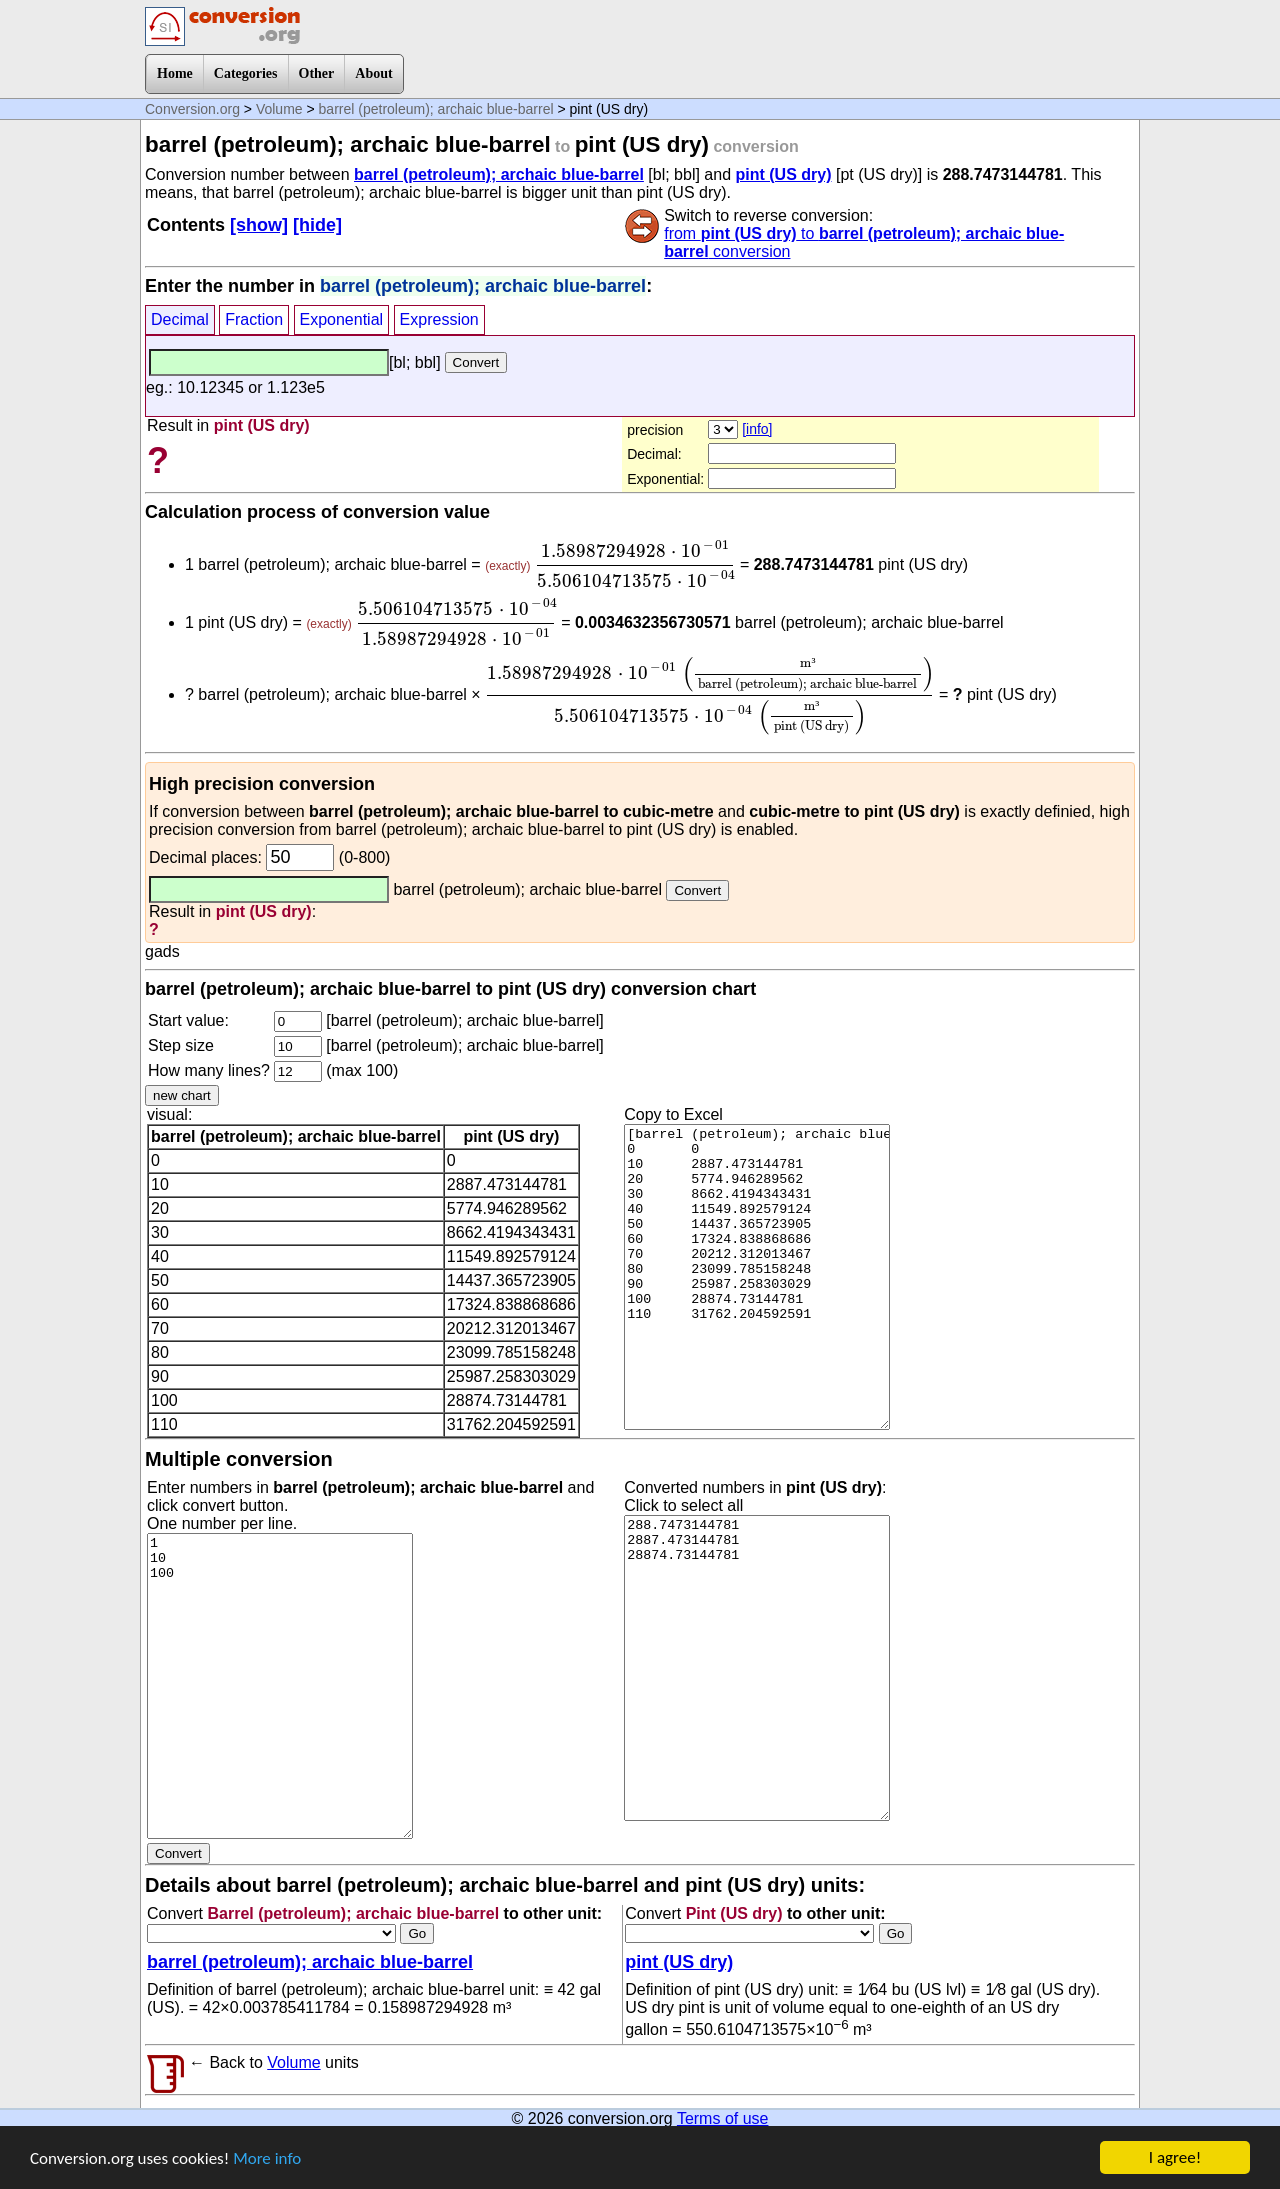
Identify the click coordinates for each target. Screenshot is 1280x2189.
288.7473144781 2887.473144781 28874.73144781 (757, 1668)
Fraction (254, 319)
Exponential (342, 319)
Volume (279, 109)
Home (175, 73)
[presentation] (635, 564)
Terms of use (723, 2118)
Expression (439, 319)
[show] (259, 225)
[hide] (317, 225)
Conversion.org (192, 109)
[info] (757, 429)
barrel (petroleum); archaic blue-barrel (436, 109)
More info (267, 2161)
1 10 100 (280, 1686)
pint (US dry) (784, 174)
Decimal (180, 319)
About (373, 73)
